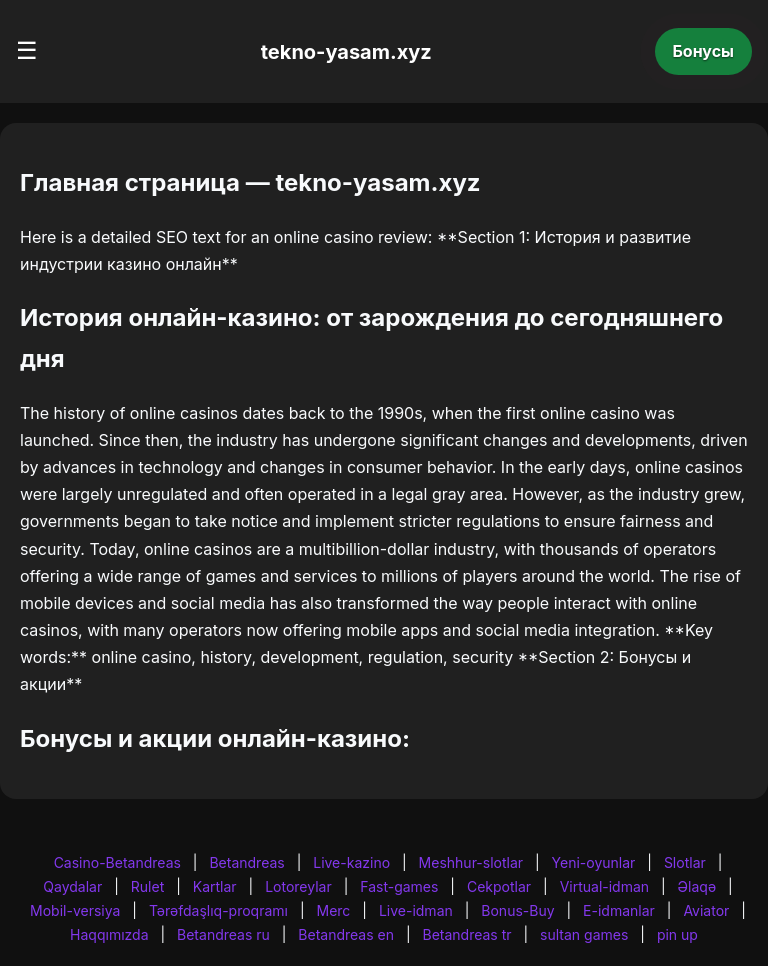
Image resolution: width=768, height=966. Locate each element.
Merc (334, 910)
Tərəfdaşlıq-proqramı (218, 910)
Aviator (706, 910)
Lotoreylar (298, 886)
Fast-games (399, 886)
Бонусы (704, 51)
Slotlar (685, 862)
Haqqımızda (109, 934)
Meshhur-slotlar (471, 862)
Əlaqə (697, 886)
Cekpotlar (499, 886)
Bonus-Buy (517, 910)
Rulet (147, 886)
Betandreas (246, 862)
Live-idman (416, 910)
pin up (677, 934)
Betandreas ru (223, 934)
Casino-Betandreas (117, 862)
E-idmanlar (619, 910)
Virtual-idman (604, 886)
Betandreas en (346, 934)
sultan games (584, 934)
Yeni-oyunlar (594, 862)
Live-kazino (351, 862)
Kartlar (215, 886)
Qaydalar (72, 886)
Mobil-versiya (75, 910)
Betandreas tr (467, 934)
